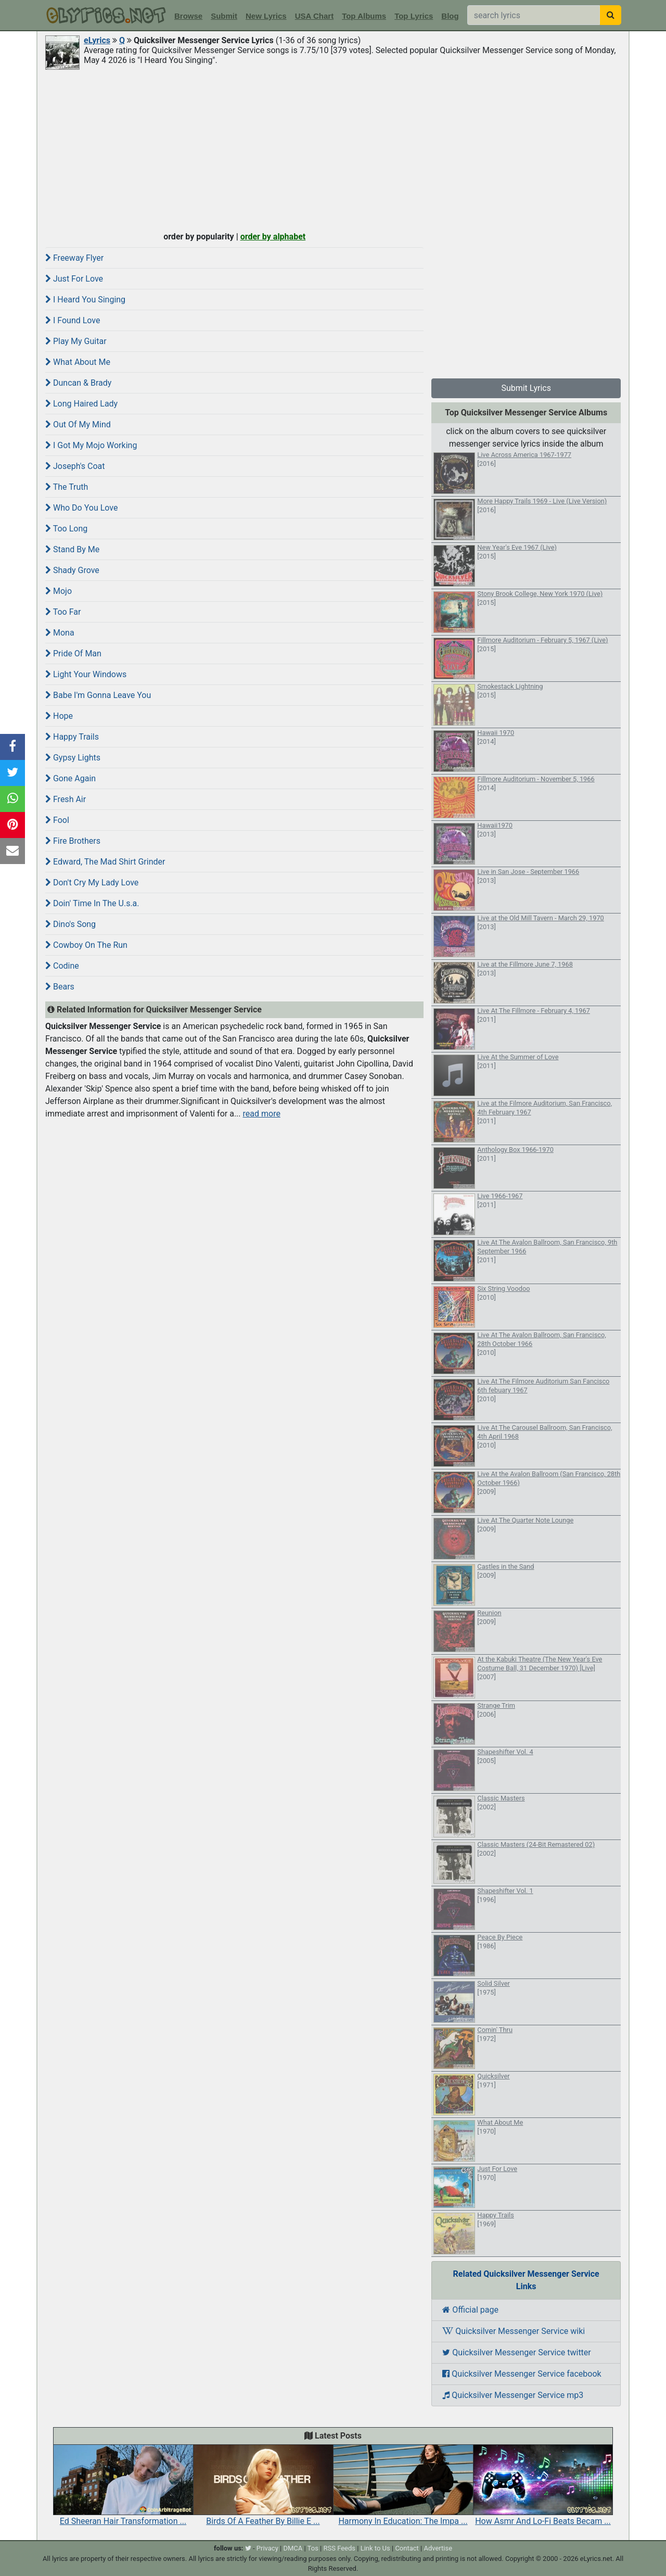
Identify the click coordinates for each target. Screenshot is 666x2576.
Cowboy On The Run (86, 945)
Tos (313, 2548)
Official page (470, 2310)
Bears (59, 987)
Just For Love (74, 279)
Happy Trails (72, 737)
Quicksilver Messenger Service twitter (516, 2352)
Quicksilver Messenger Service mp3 (512, 2395)
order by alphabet (273, 237)
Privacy (267, 2548)
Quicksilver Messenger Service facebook (521, 2374)
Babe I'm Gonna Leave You (98, 695)
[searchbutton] (610, 15)
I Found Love (72, 320)
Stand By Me (72, 549)
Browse (188, 15)
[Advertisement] (333, 149)
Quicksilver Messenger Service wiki (513, 2331)
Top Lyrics (413, 15)
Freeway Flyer (74, 258)
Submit (224, 15)
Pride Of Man (73, 653)
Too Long (66, 529)
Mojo (58, 591)
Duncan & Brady (78, 383)
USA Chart (314, 15)
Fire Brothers (72, 841)
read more (261, 1114)
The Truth (66, 487)
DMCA (292, 2548)
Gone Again (70, 778)
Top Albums (364, 15)
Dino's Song (70, 924)
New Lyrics (266, 15)
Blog (449, 15)
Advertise (438, 2548)
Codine (62, 966)
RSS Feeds (340, 2548)
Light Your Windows (85, 674)
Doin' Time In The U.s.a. (92, 903)
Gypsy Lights (72, 758)
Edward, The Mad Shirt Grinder (105, 862)
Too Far (63, 612)
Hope (59, 716)
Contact (406, 2548)
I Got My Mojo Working (91, 445)
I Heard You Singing (85, 299)
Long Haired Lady (81, 404)
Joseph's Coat (75, 466)
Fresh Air (65, 799)
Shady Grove (72, 570)
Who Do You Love (81, 508)
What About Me (77, 362)
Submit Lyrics (526, 388)
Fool (57, 820)
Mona (59, 633)
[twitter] (248, 2548)
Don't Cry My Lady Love (91, 882)
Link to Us (375, 2548)
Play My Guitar (76, 341)
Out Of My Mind (78, 424)
